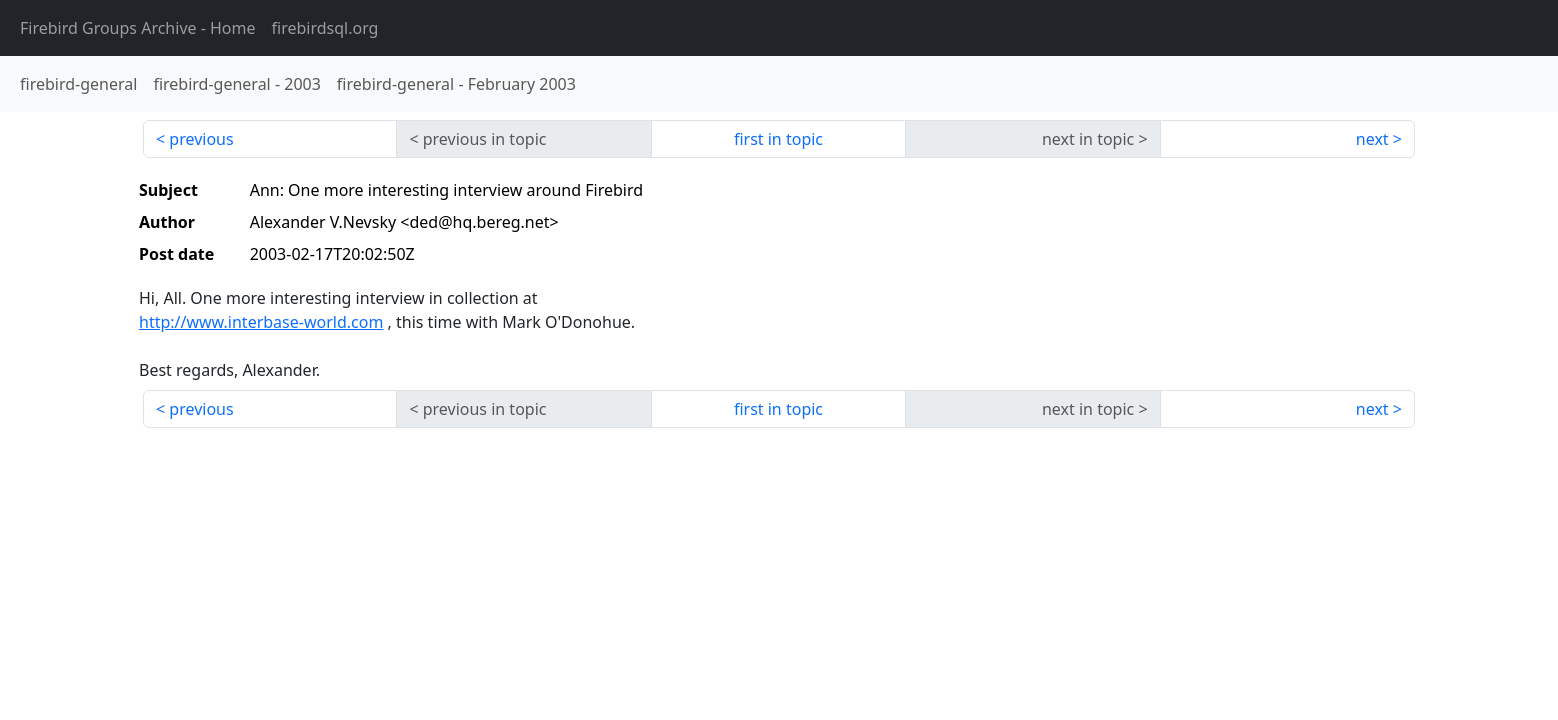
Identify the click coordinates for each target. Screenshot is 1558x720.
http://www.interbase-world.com (261, 322)
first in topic (778, 139)
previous (201, 139)
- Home (138, 28)
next (1372, 139)
